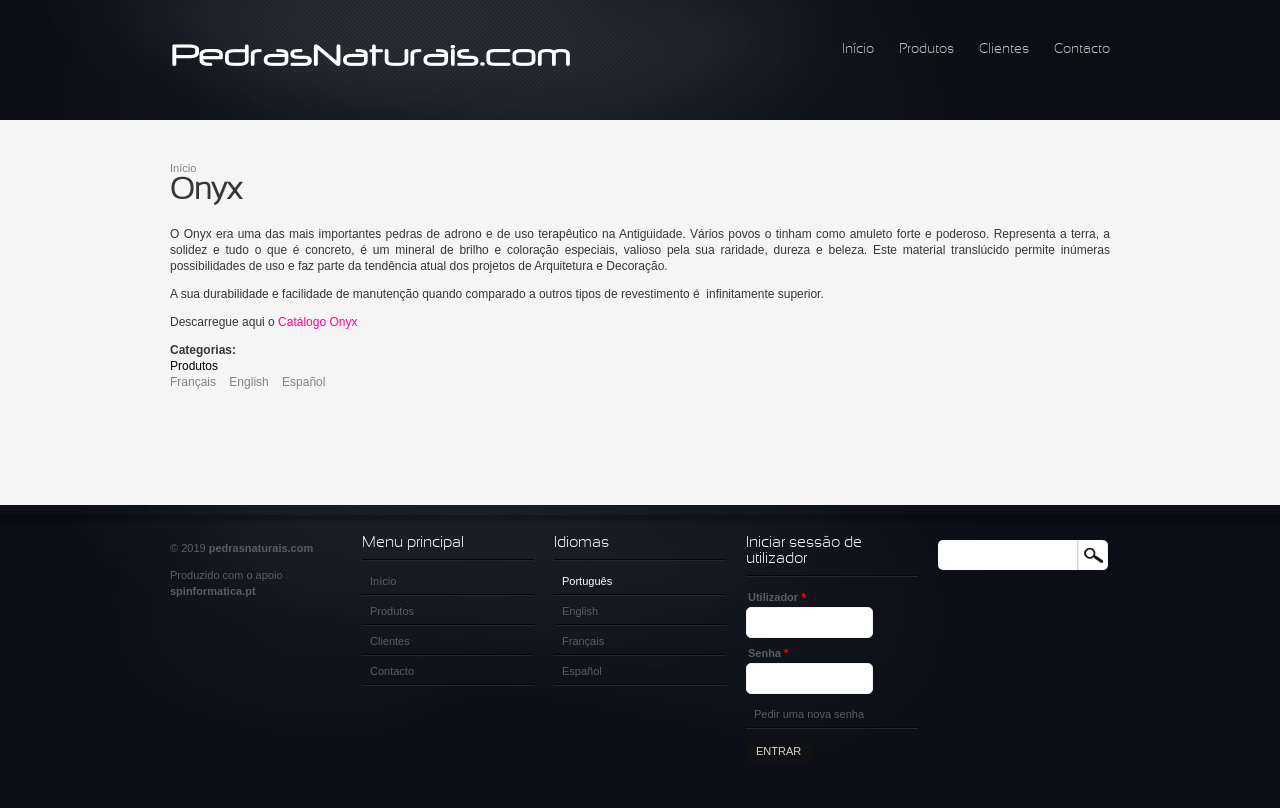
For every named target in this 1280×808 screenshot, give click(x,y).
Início (858, 49)
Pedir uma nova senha (809, 714)
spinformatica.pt (213, 591)
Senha (768, 653)
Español (303, 382)
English (248, 382)
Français (193, 382)
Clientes (1004, 49)
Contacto (1082, 49)
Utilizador (776, 597)
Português (587, 581)
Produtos (926, 49)
